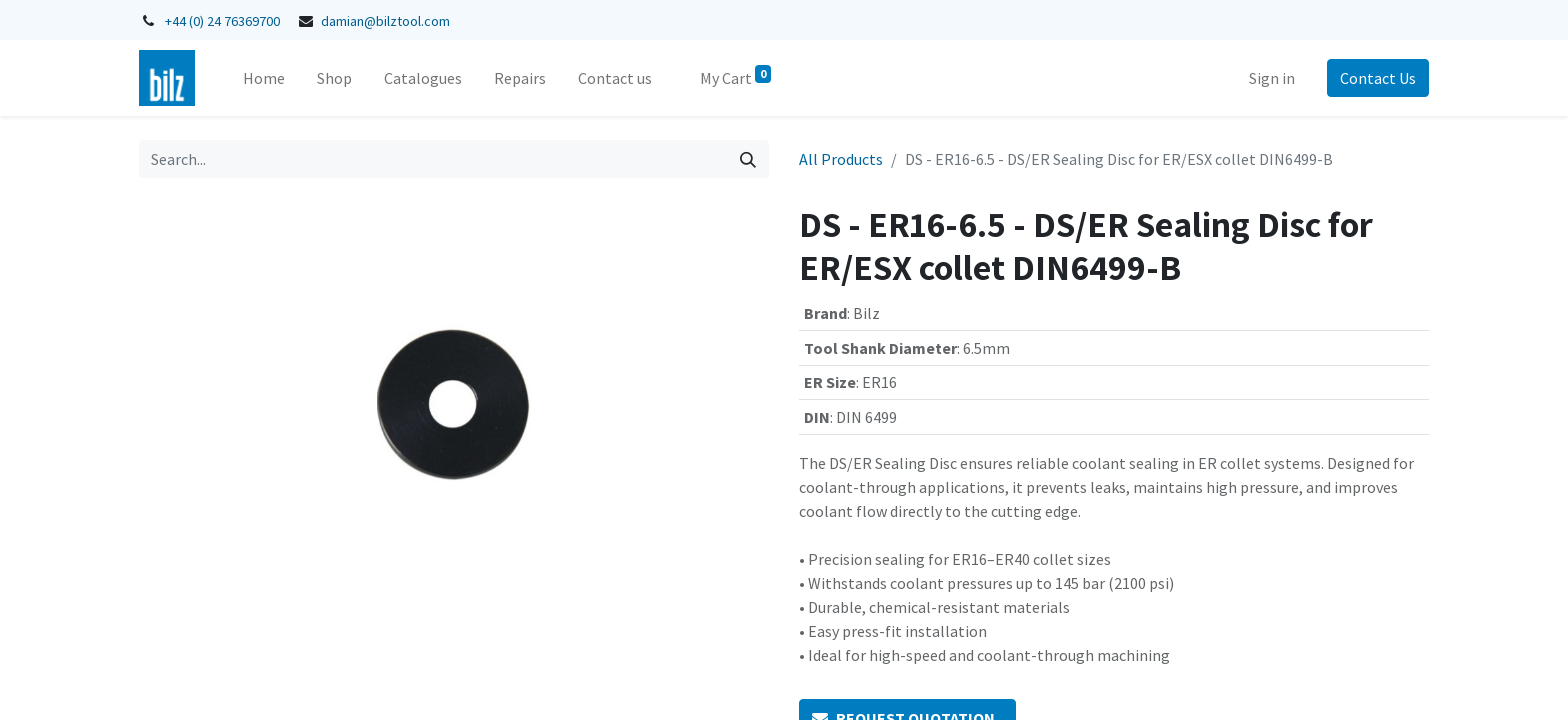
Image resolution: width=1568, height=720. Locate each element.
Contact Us (1378, 78)
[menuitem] (264, 78)
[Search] (748, 159)
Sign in (1272, 78)
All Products (841, 159)
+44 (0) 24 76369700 (222, 21)
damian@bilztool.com (385, 21)
